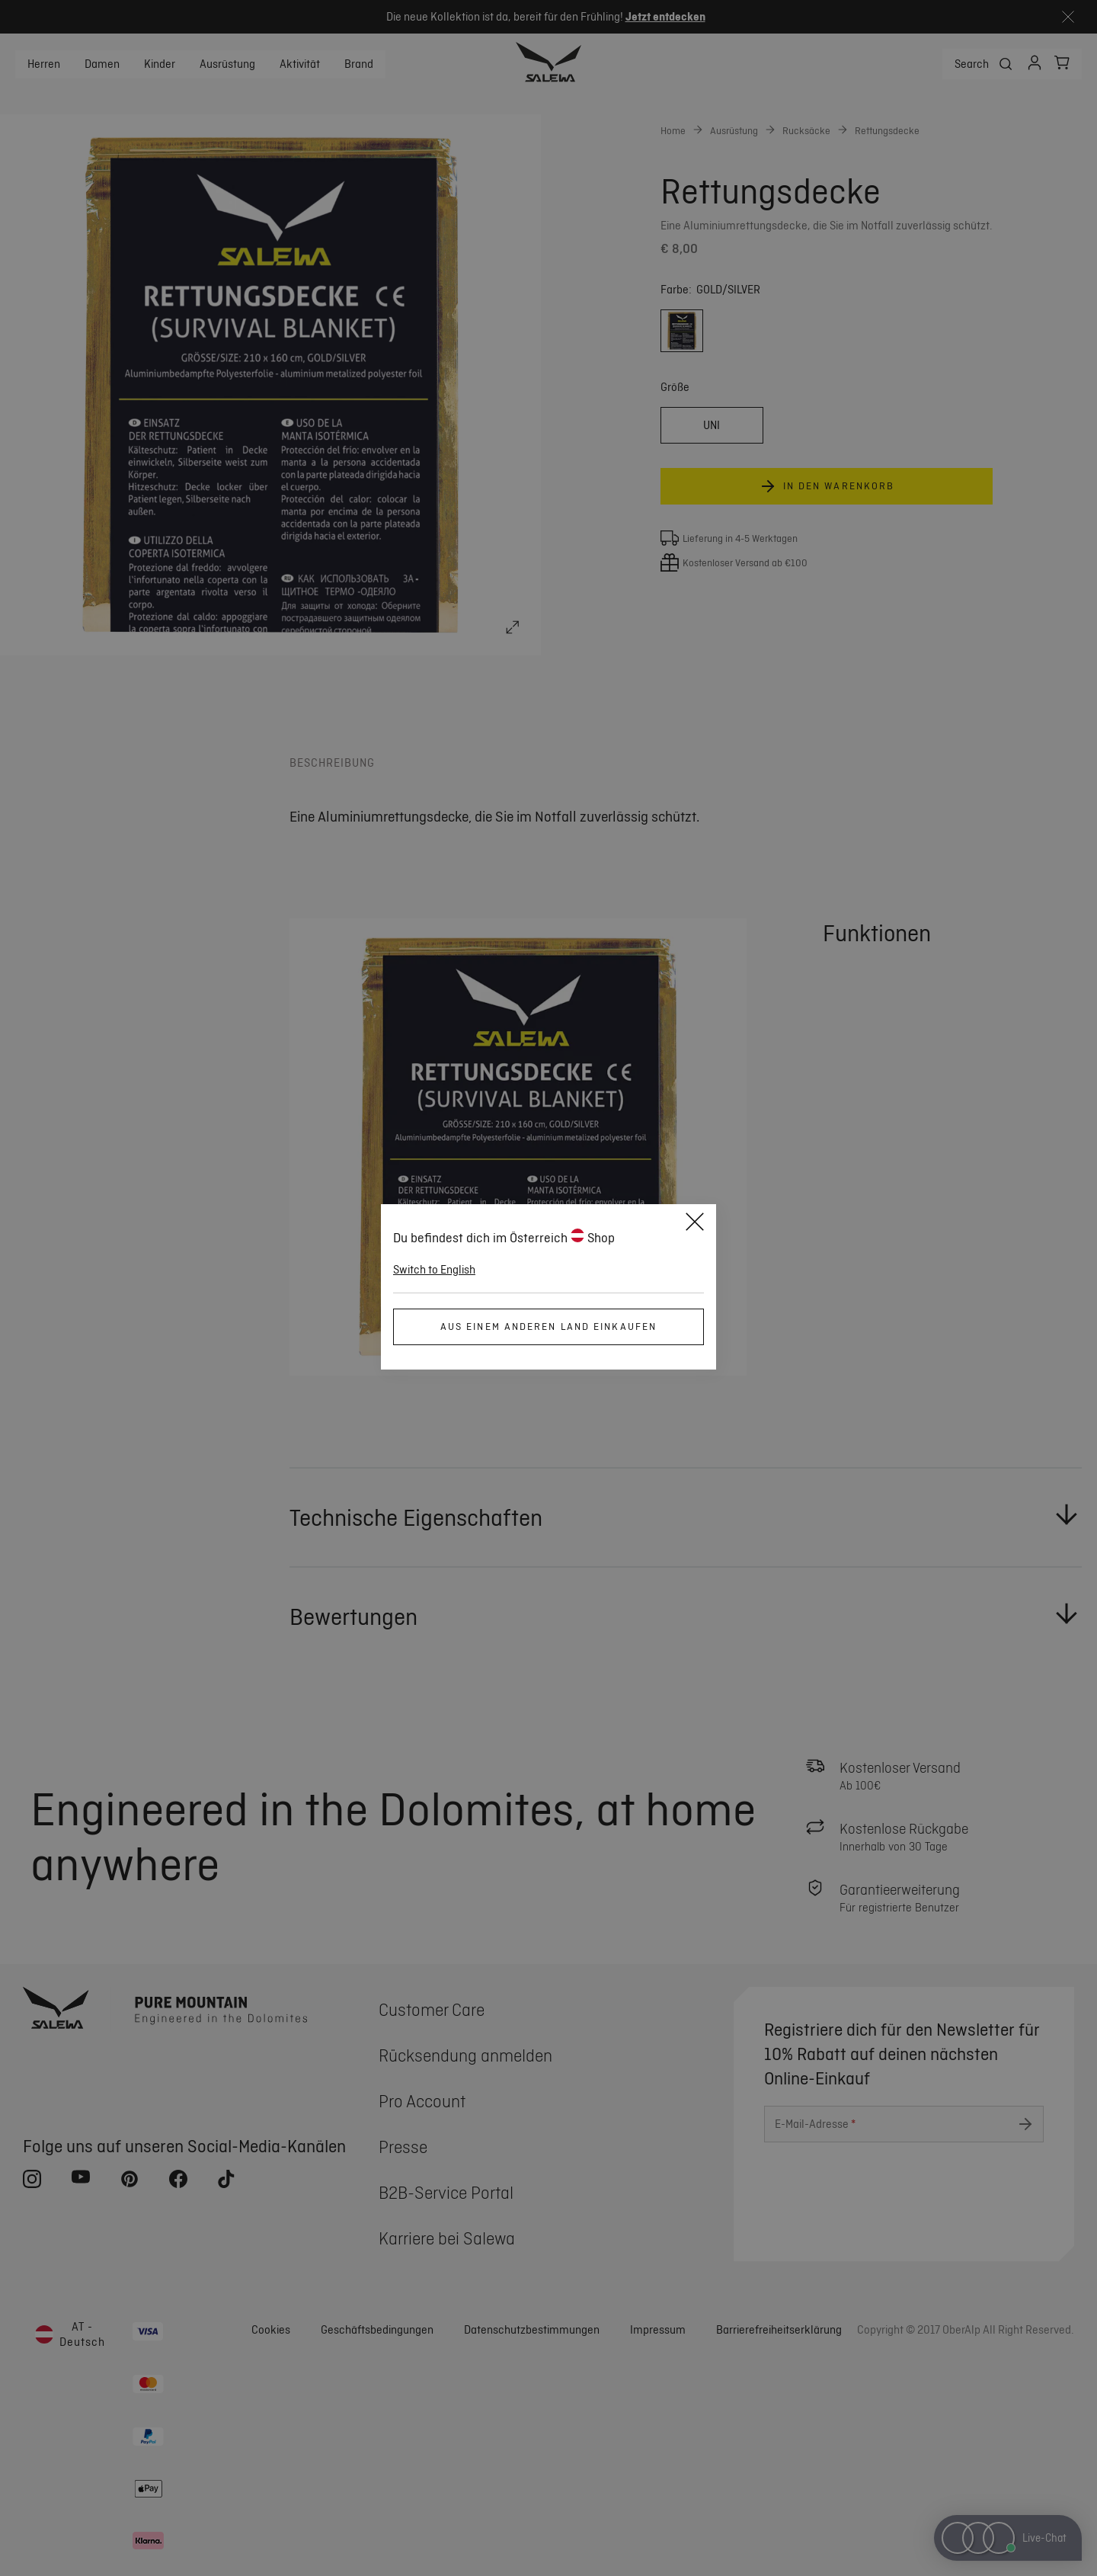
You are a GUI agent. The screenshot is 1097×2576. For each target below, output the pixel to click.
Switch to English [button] (434, 1269)
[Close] (694, 1224)
